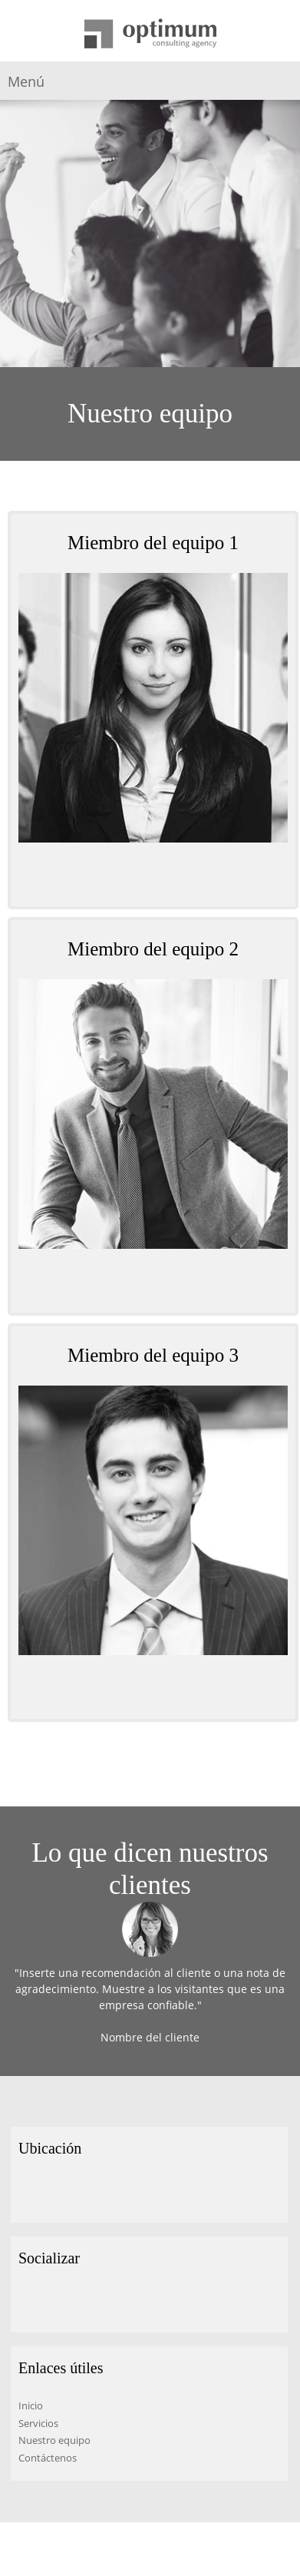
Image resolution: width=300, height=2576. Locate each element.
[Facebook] (29, 2301)
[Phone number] (141, 875)
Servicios (38, 2423)
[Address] (29, 2192)
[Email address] (164, 875)
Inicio (30, 2405)
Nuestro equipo (54, 2440)
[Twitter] (52, 2301)
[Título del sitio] (150, 34)
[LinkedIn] (75, 2301)
